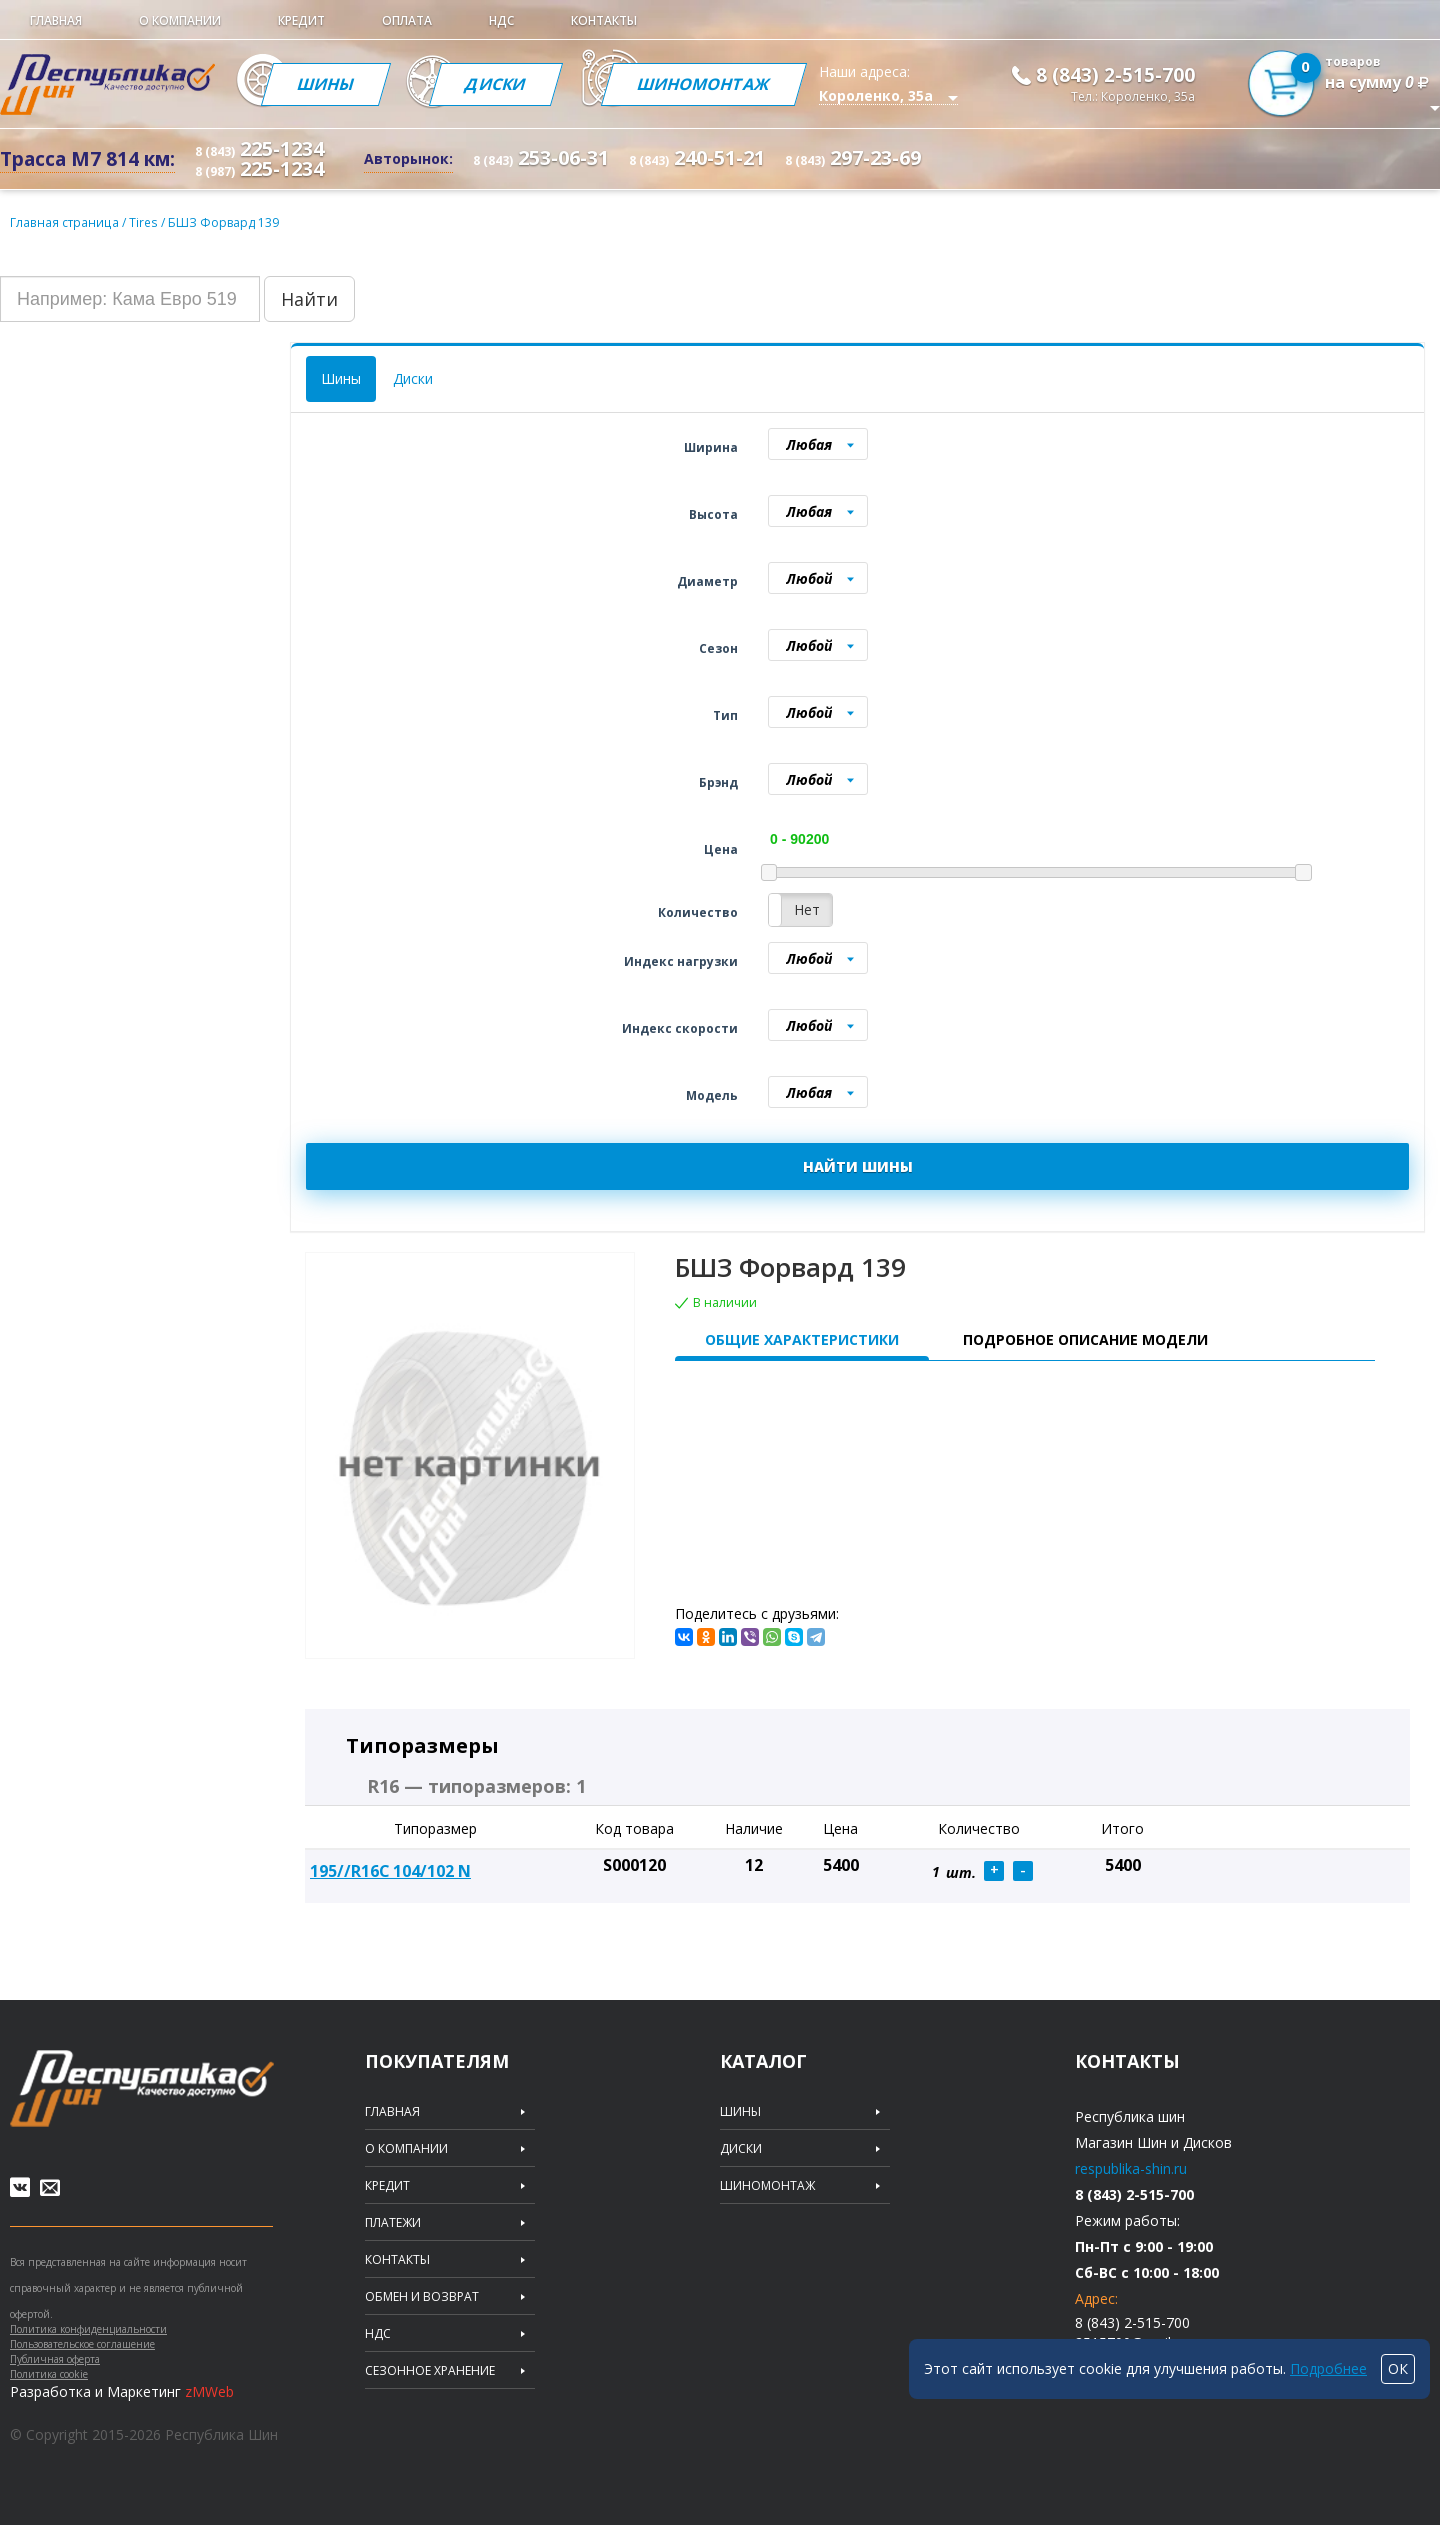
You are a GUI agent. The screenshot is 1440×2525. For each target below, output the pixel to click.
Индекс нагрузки (681, 961)
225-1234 (259, 148)
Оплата (407, 20)
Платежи (393, 2223)
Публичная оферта (55, 2359)
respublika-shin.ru (1131, 2168)
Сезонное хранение (430, 2371)
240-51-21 (697, 157)
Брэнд (718, 782)
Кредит (301, 20)
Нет (807, 909)
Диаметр (707, 581)
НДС (501, 20)
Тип (725, 715)
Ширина (711, 447)
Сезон (718, 648)
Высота (713, 514)
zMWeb (209, 2391)
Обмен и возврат (422, 2297)
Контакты (604, 20)
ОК (1398, 2368)
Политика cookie (49, 2374)
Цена (721, 849)
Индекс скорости (680, 1028)
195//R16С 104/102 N (391, 1871)
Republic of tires (142, 2088)
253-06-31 (541, 157)
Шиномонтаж (705, 84)
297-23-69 (853, 157)
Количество (698, 912)
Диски (496, 84)
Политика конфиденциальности (88, 2329)
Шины (326, 84)
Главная (56, 20)
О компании (180, 20)
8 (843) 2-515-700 (1115, 75)
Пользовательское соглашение (82, 2344)
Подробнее (1328, 2368)
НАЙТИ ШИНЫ (858, 1166)
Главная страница (63, 222)
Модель (712, 1095)
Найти (309, 299)
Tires (142, 222)
